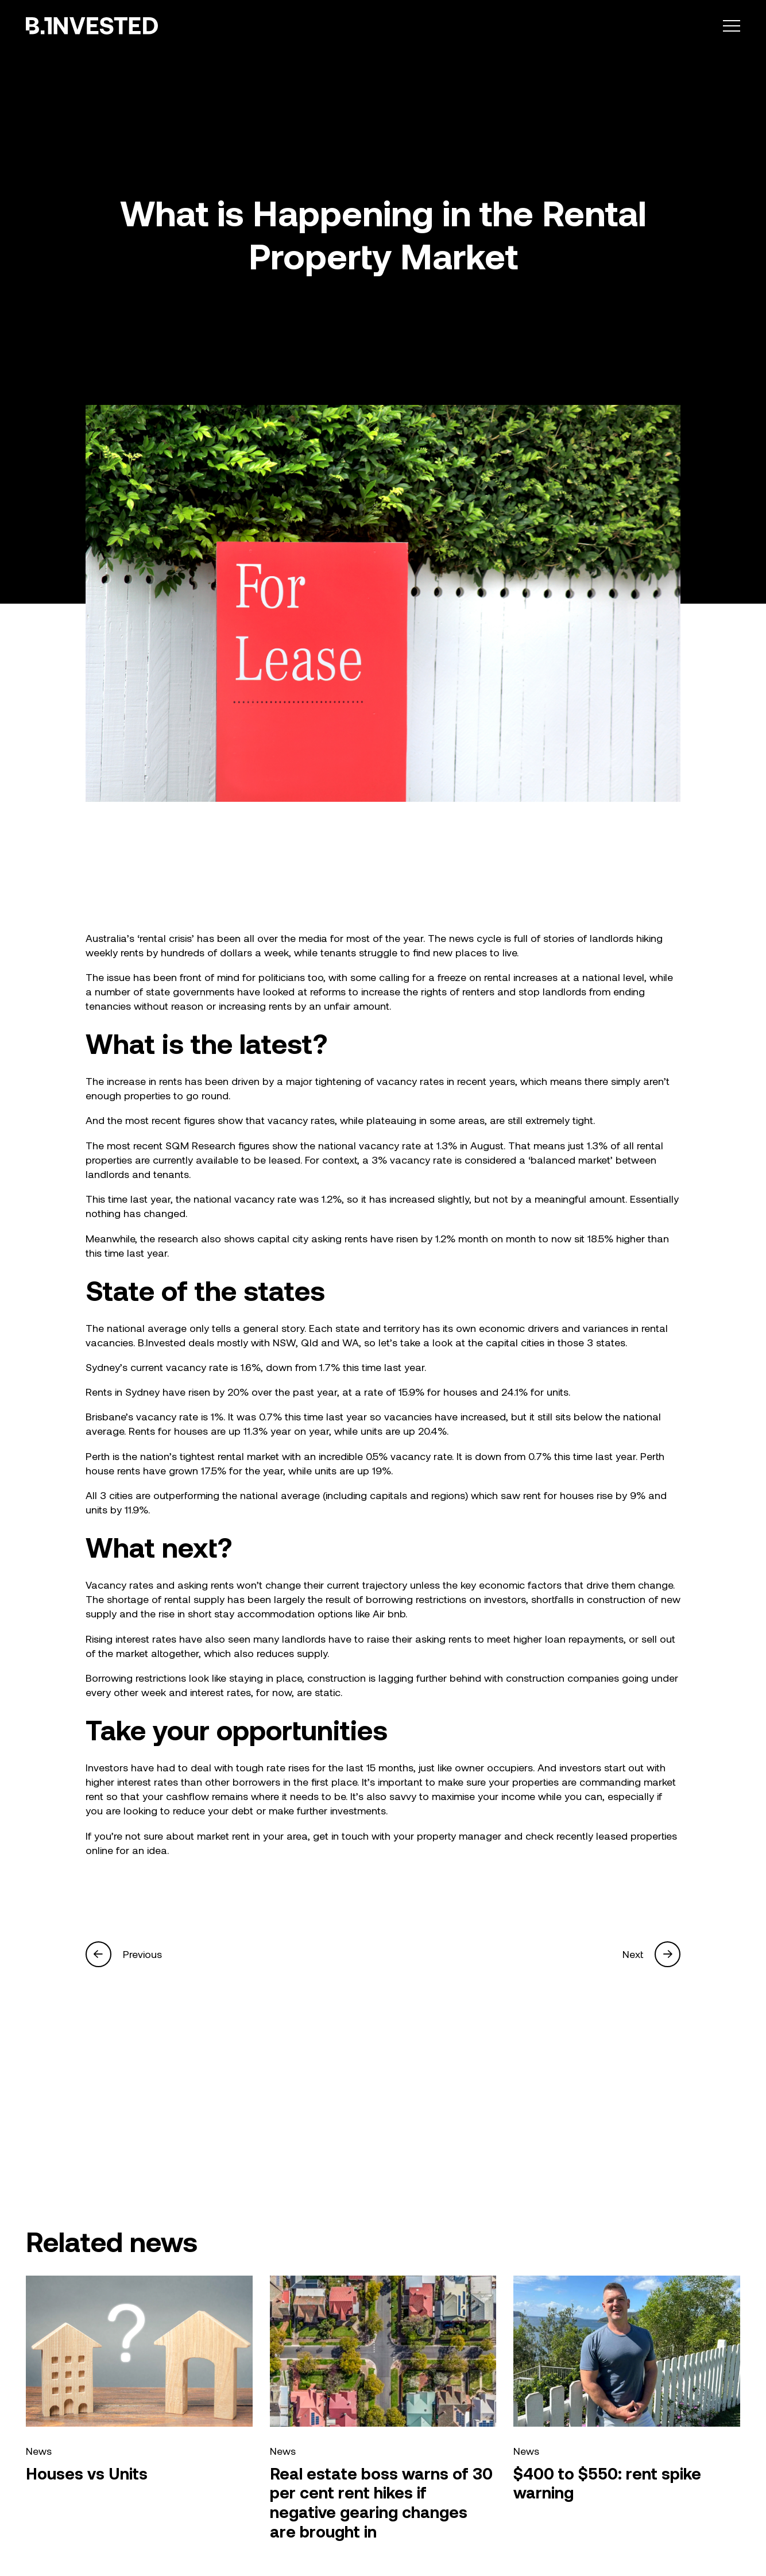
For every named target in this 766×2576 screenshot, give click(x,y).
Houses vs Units (87, 2473)
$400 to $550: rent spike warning (607, 2482)
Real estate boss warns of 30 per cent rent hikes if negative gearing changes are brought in (381, 2502)
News (39, 2450)
